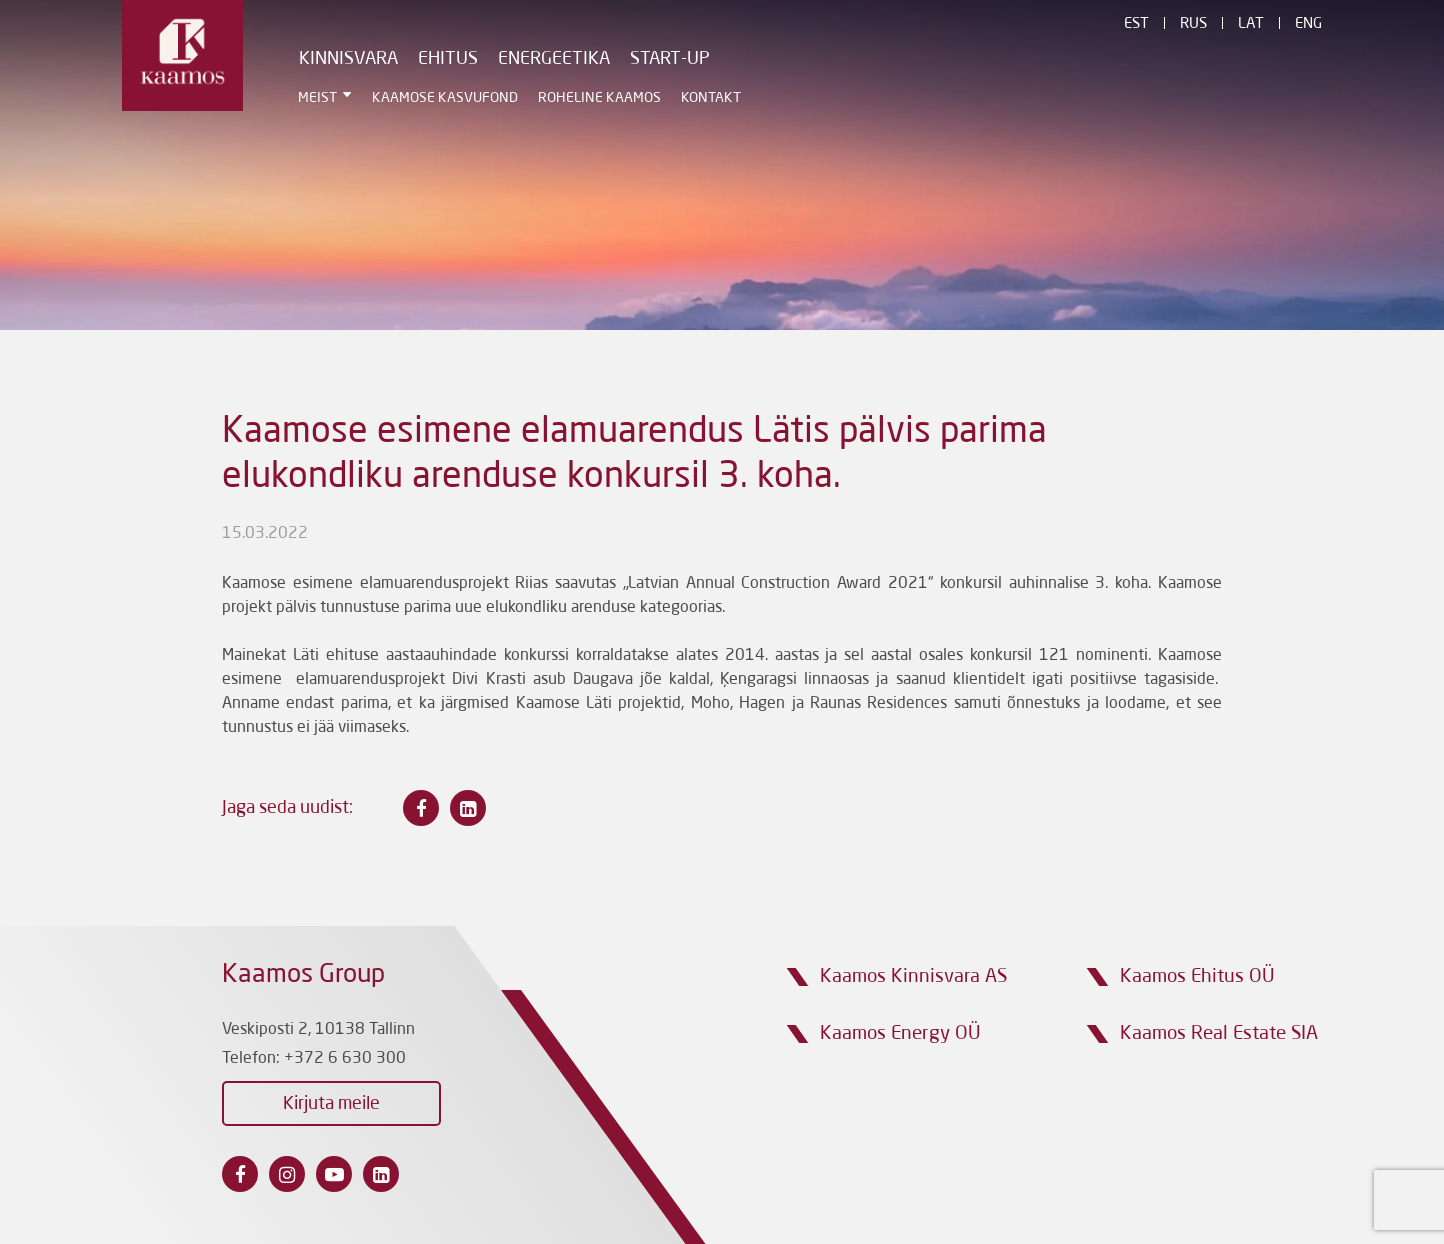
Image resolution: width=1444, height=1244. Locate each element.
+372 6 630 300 (345, 1059)
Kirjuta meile (331, 1104)
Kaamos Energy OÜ (900, 1033)
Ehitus (448, 59)
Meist (317, 98)
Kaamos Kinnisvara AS (913, 976)
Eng (1308, 24)
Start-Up (670, 59)
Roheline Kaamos (599, 98)
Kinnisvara (348, 59)
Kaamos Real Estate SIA (1219, 1033)
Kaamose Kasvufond (445, 98)
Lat (1251, 24)
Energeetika (554, 59)
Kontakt (711, 98)
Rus (1193, 24)
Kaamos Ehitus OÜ (1197, 976)
